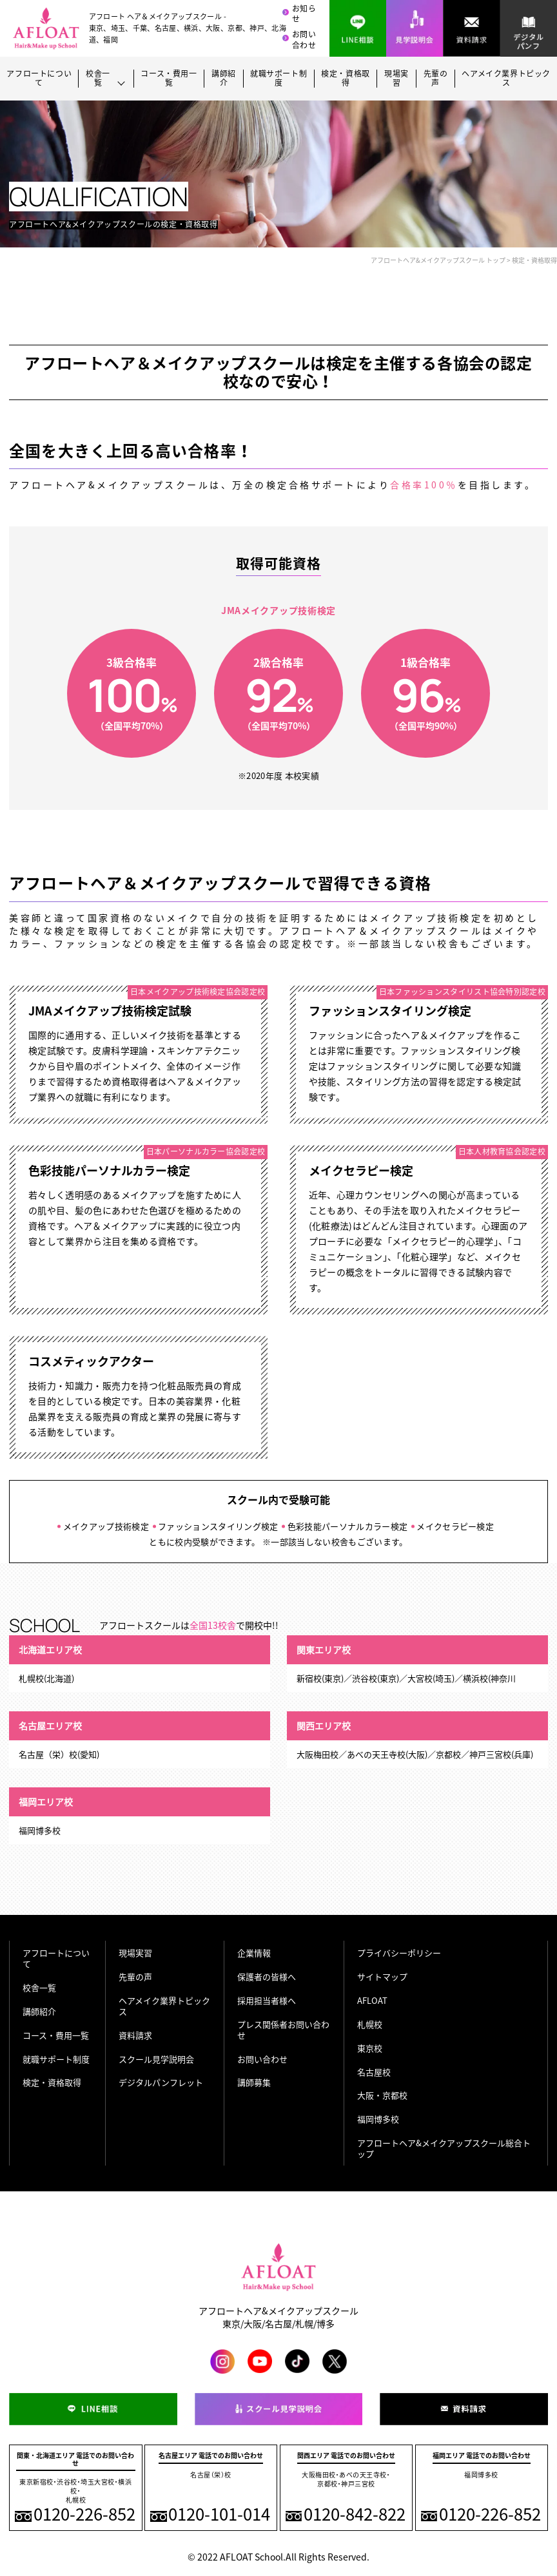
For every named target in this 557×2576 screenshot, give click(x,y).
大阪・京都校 (382, 2095)
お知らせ (304, 14)
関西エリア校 (324, 1725)
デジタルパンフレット (161, 2082)
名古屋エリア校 (50, 1725)
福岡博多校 (378, 2119)
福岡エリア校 (46, 1801)
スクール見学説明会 (156, 2059)
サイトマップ (382, 1976)
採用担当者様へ (266, 2000)
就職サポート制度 (278, 79)
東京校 (369, 2048)
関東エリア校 (324, 1649)
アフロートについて (39, 79)
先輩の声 (436, 79)
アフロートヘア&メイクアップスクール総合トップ (444, 2148)
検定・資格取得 (345, 79)
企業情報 (254, 1952)
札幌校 (369, 2024)
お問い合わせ (304, 39)
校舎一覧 (39, 1987)
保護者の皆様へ (266, 1976)
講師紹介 (223, 79)
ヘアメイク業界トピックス (506, 79)
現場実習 (396, 79)
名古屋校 (374, 2072)
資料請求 (135, 2035)
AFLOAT (372, 2000)
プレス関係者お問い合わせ (283, 2029)
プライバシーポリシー (399, 1952)
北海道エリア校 (50, 1649)
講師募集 (254, 2082)
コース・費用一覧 (169, 79)
